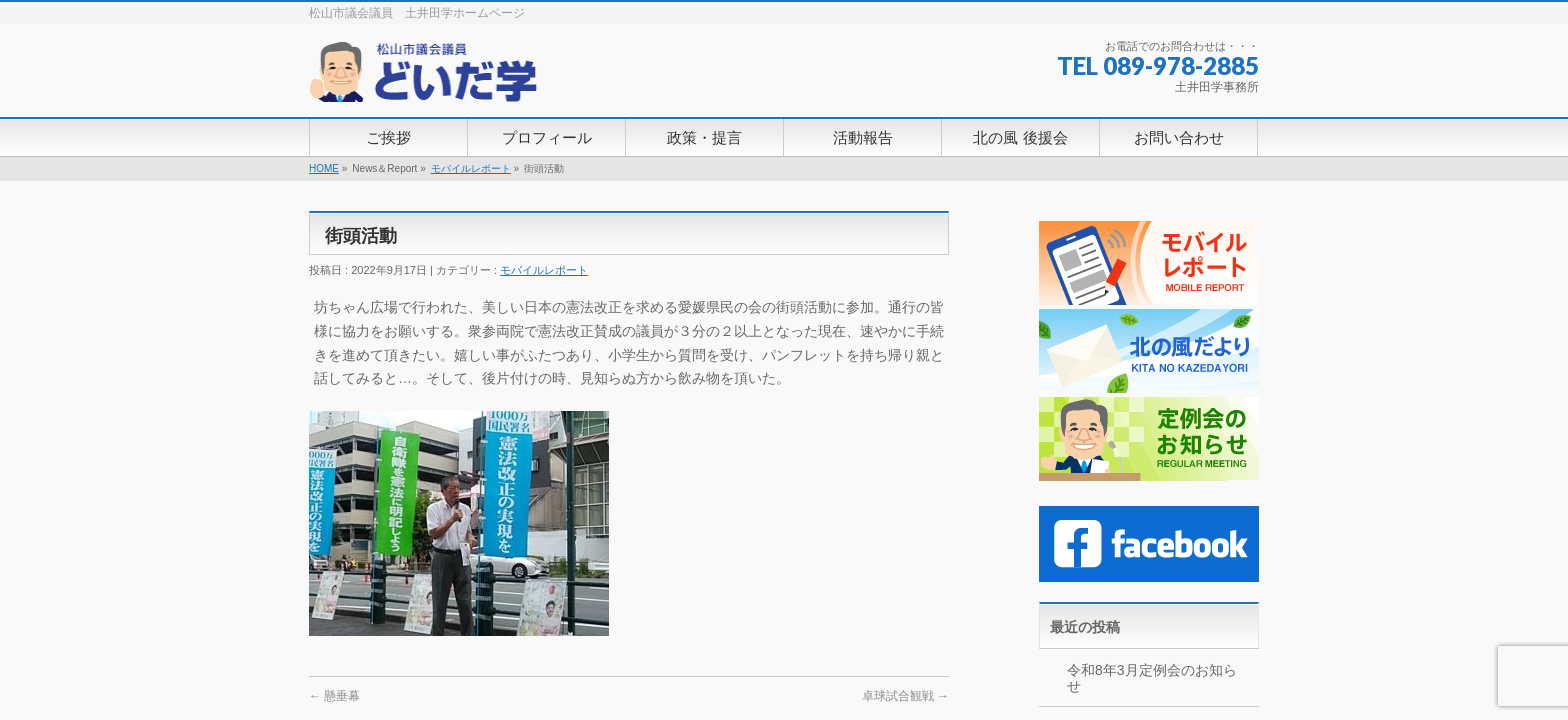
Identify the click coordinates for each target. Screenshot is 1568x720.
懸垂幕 (334, 696)
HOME (324, 168)
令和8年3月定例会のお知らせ (1152, 678)
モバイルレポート (471, 168)
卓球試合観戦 (905, 696)
